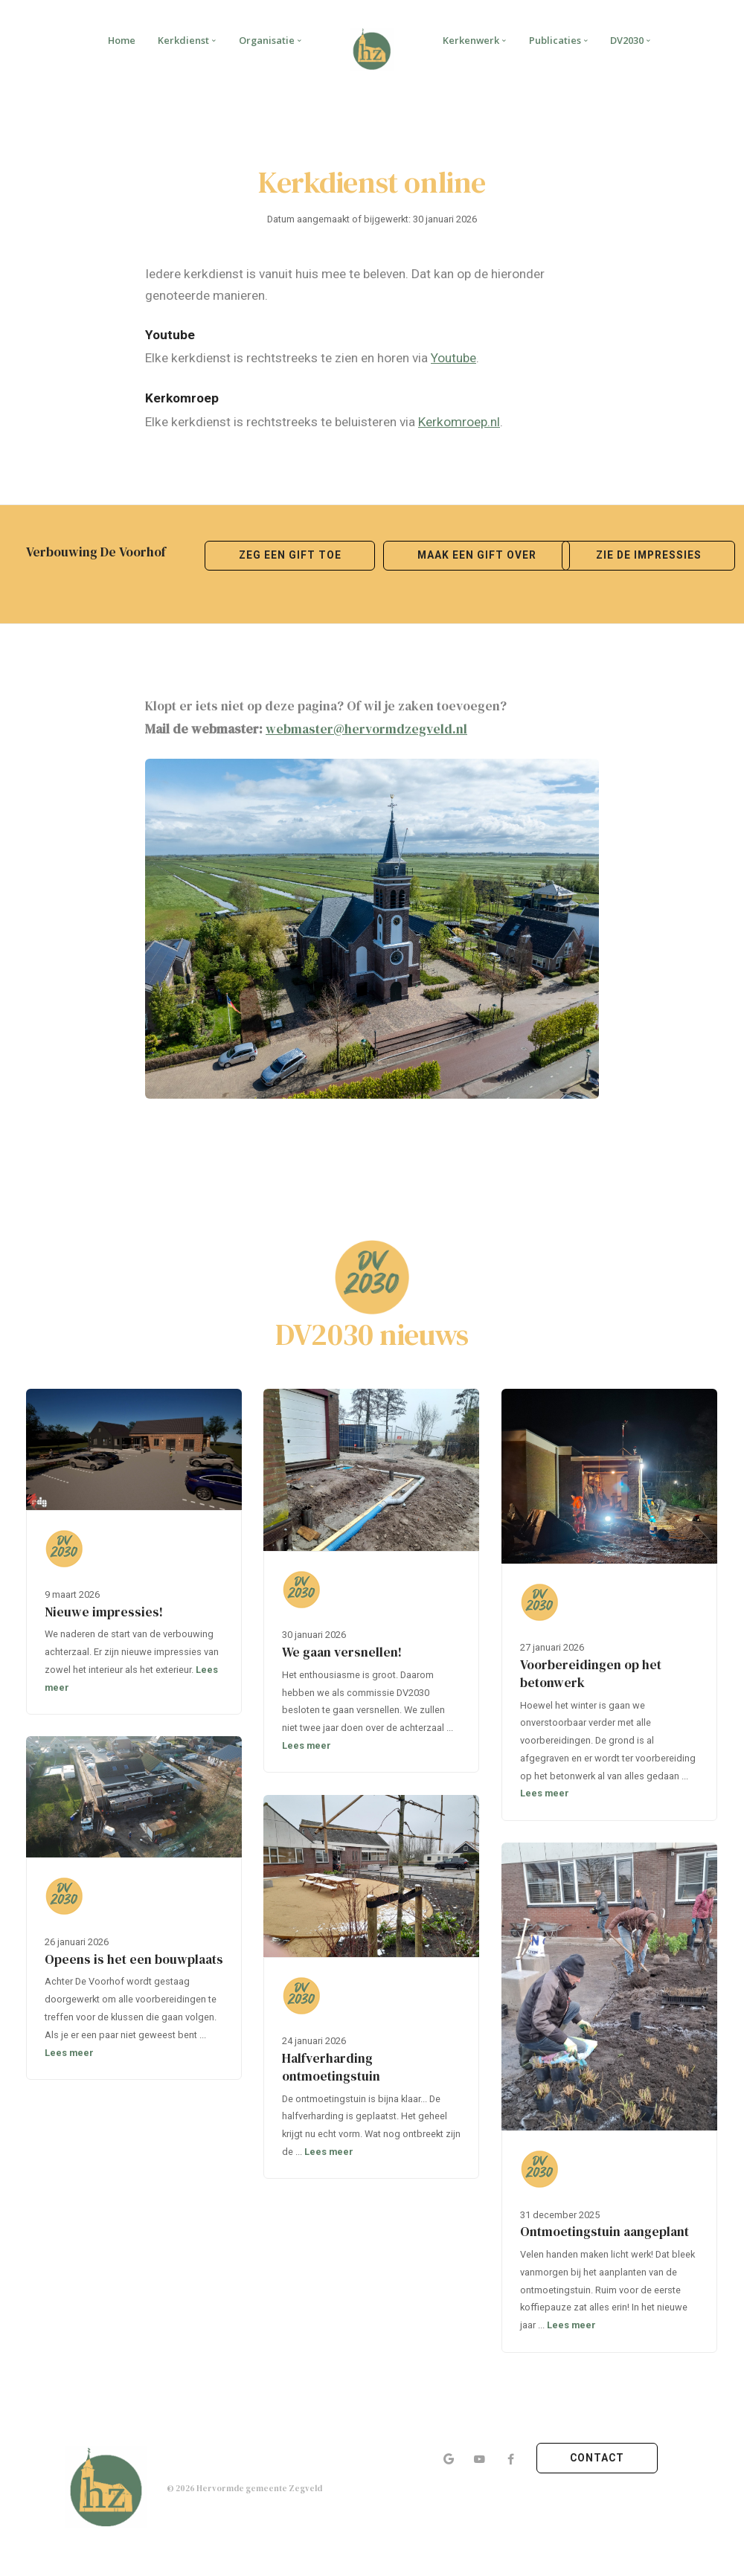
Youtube (453, 357)
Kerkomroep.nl (459, 421)
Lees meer (306, 1745)
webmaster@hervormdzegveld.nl (366, 729)
